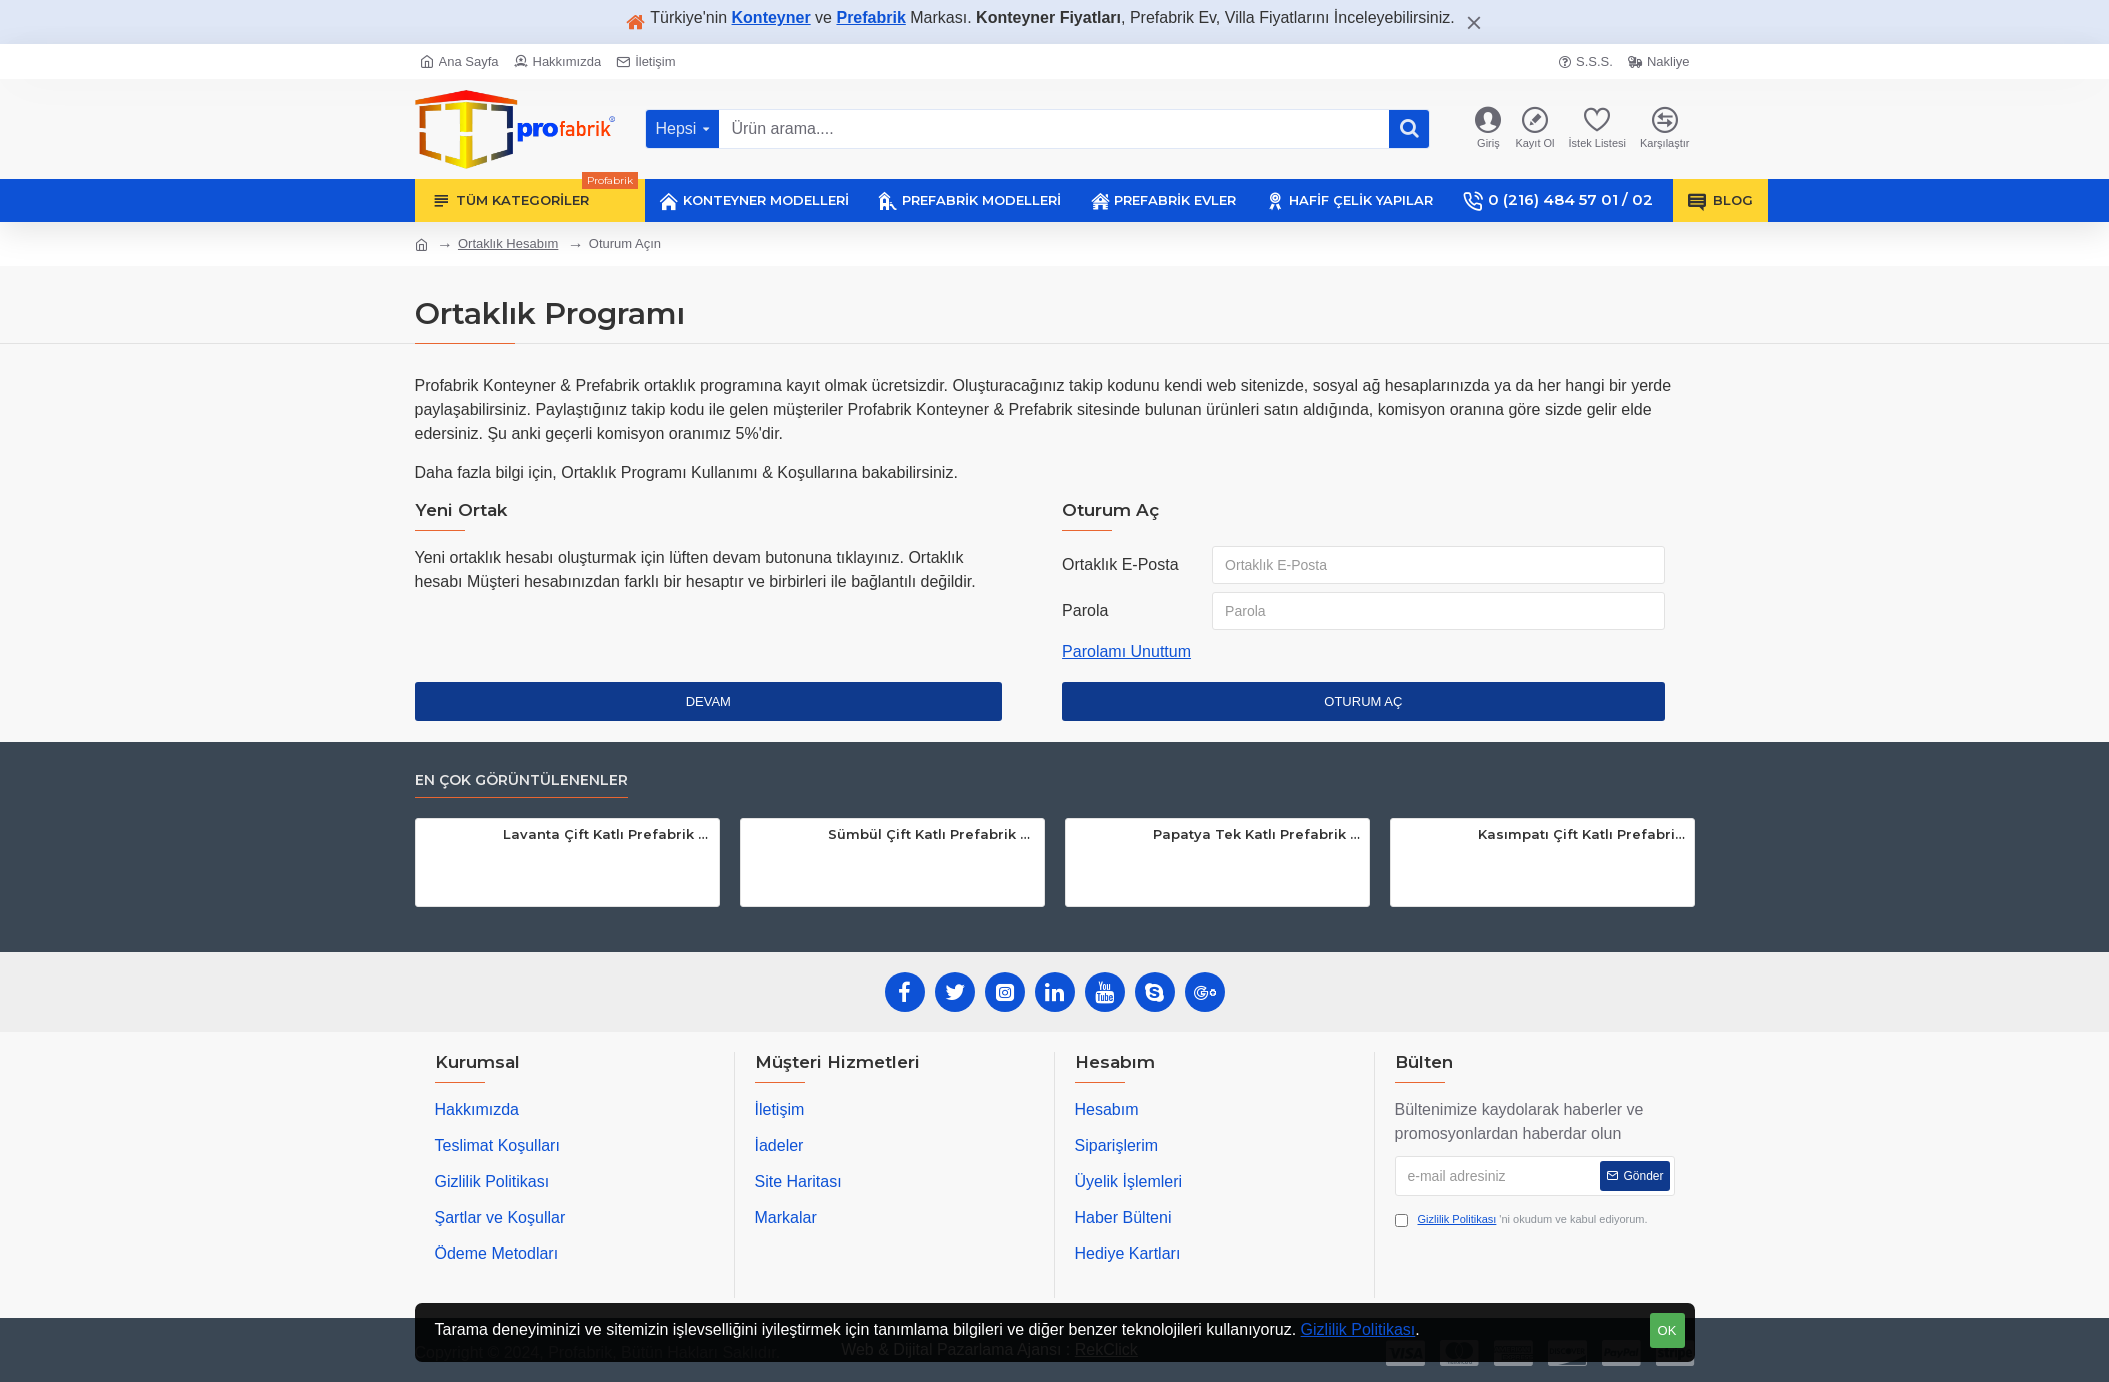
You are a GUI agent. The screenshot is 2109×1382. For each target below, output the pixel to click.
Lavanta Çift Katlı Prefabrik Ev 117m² (607, 834)
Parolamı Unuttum (1126, 651)
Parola (1085, 610)
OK (1667, 1330)
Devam (708, 701)
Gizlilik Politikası (1358, 1329)
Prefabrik (870, 17)
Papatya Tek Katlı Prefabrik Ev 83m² (1257, 834)
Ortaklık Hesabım (508, 243)
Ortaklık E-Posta (1120, 564)
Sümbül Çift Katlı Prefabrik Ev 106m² (932, 834)
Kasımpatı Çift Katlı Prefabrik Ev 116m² (1582, 834)
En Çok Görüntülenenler (521, 780)
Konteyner (771, 17)
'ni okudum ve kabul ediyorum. (1521, 1219)
